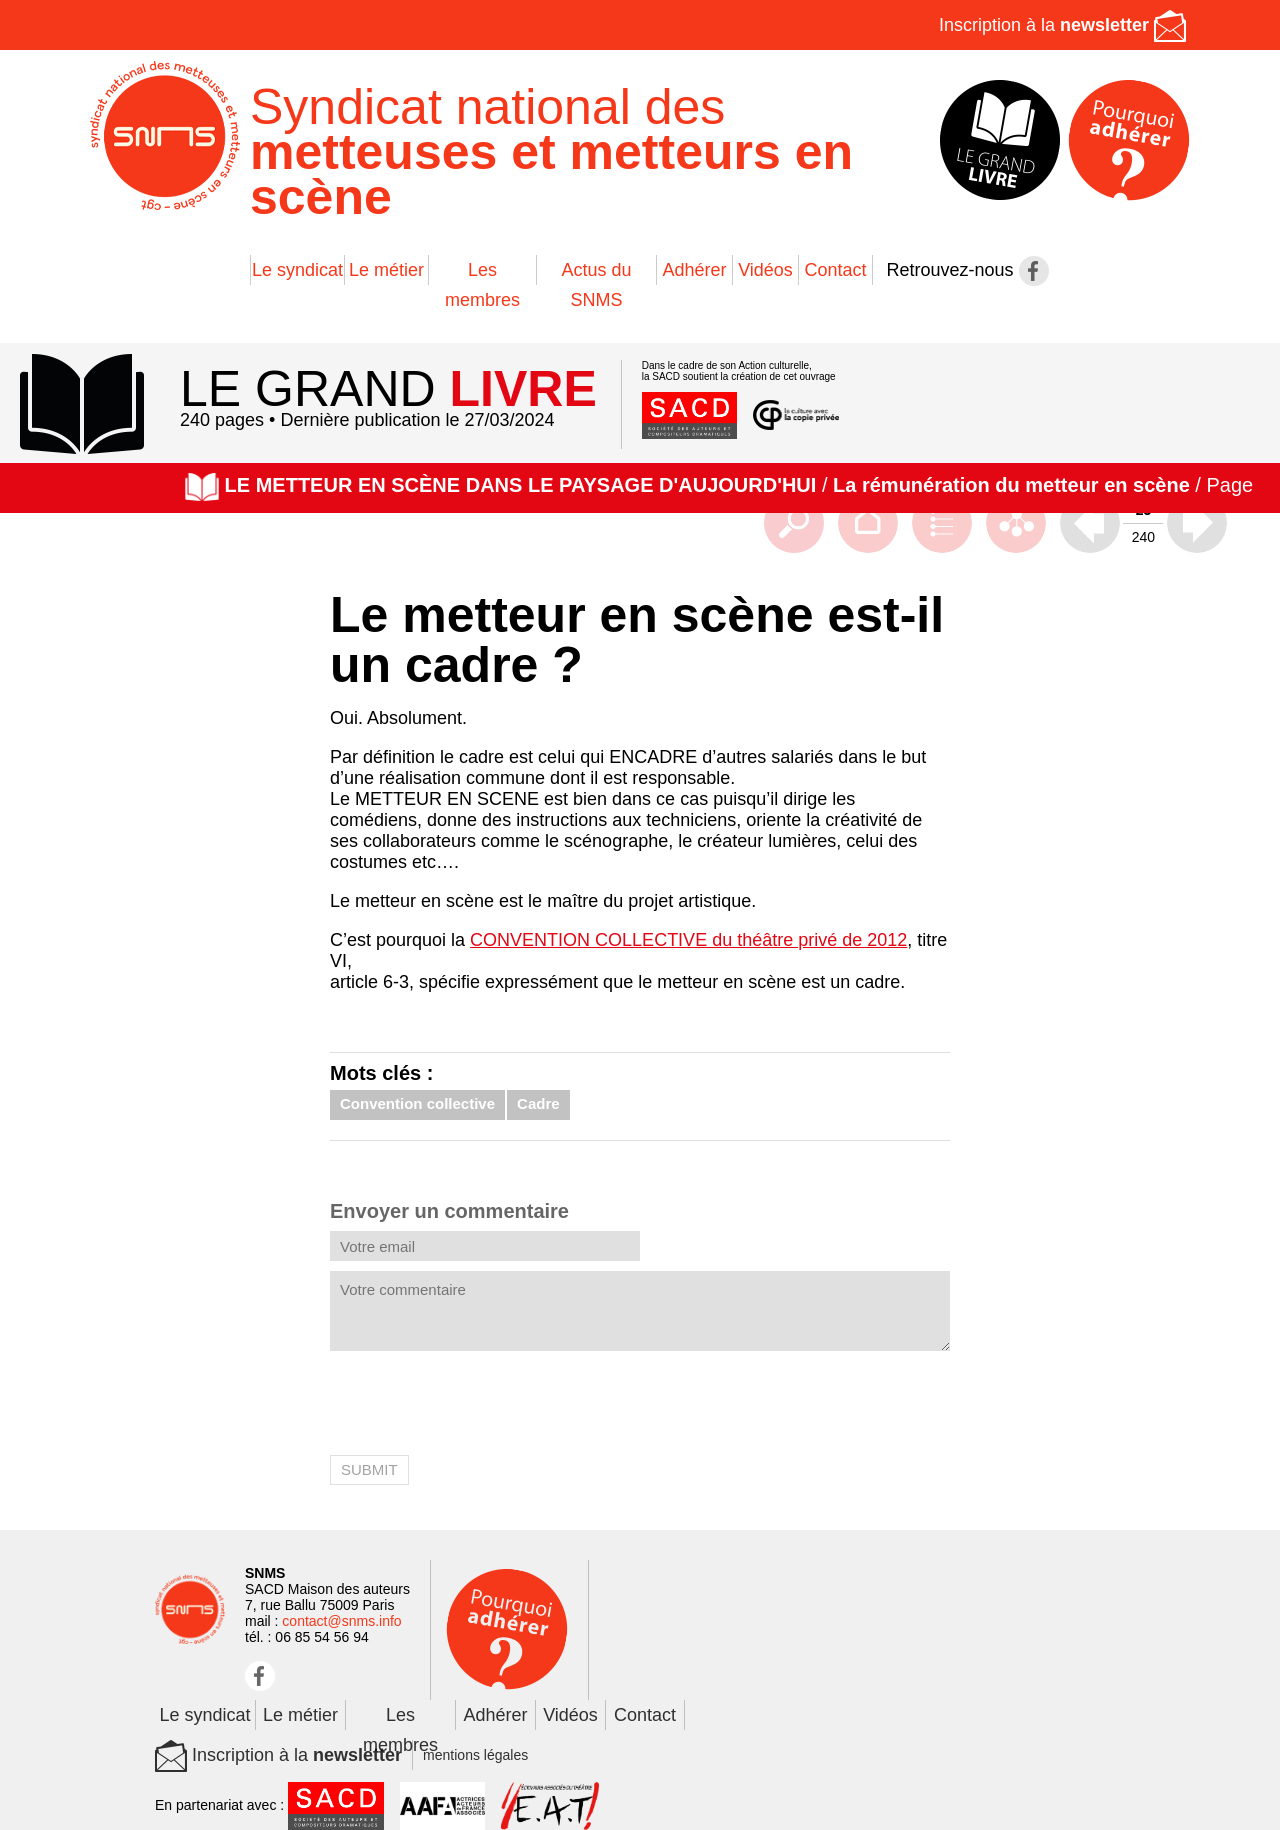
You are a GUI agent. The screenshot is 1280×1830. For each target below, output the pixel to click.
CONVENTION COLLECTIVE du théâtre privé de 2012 (688, 940)
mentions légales (475, 1755)
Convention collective (417, 1103)
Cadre (538, 1103)
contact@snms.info (341, 1621)
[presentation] (482, 1406)
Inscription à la (1062, 25)
